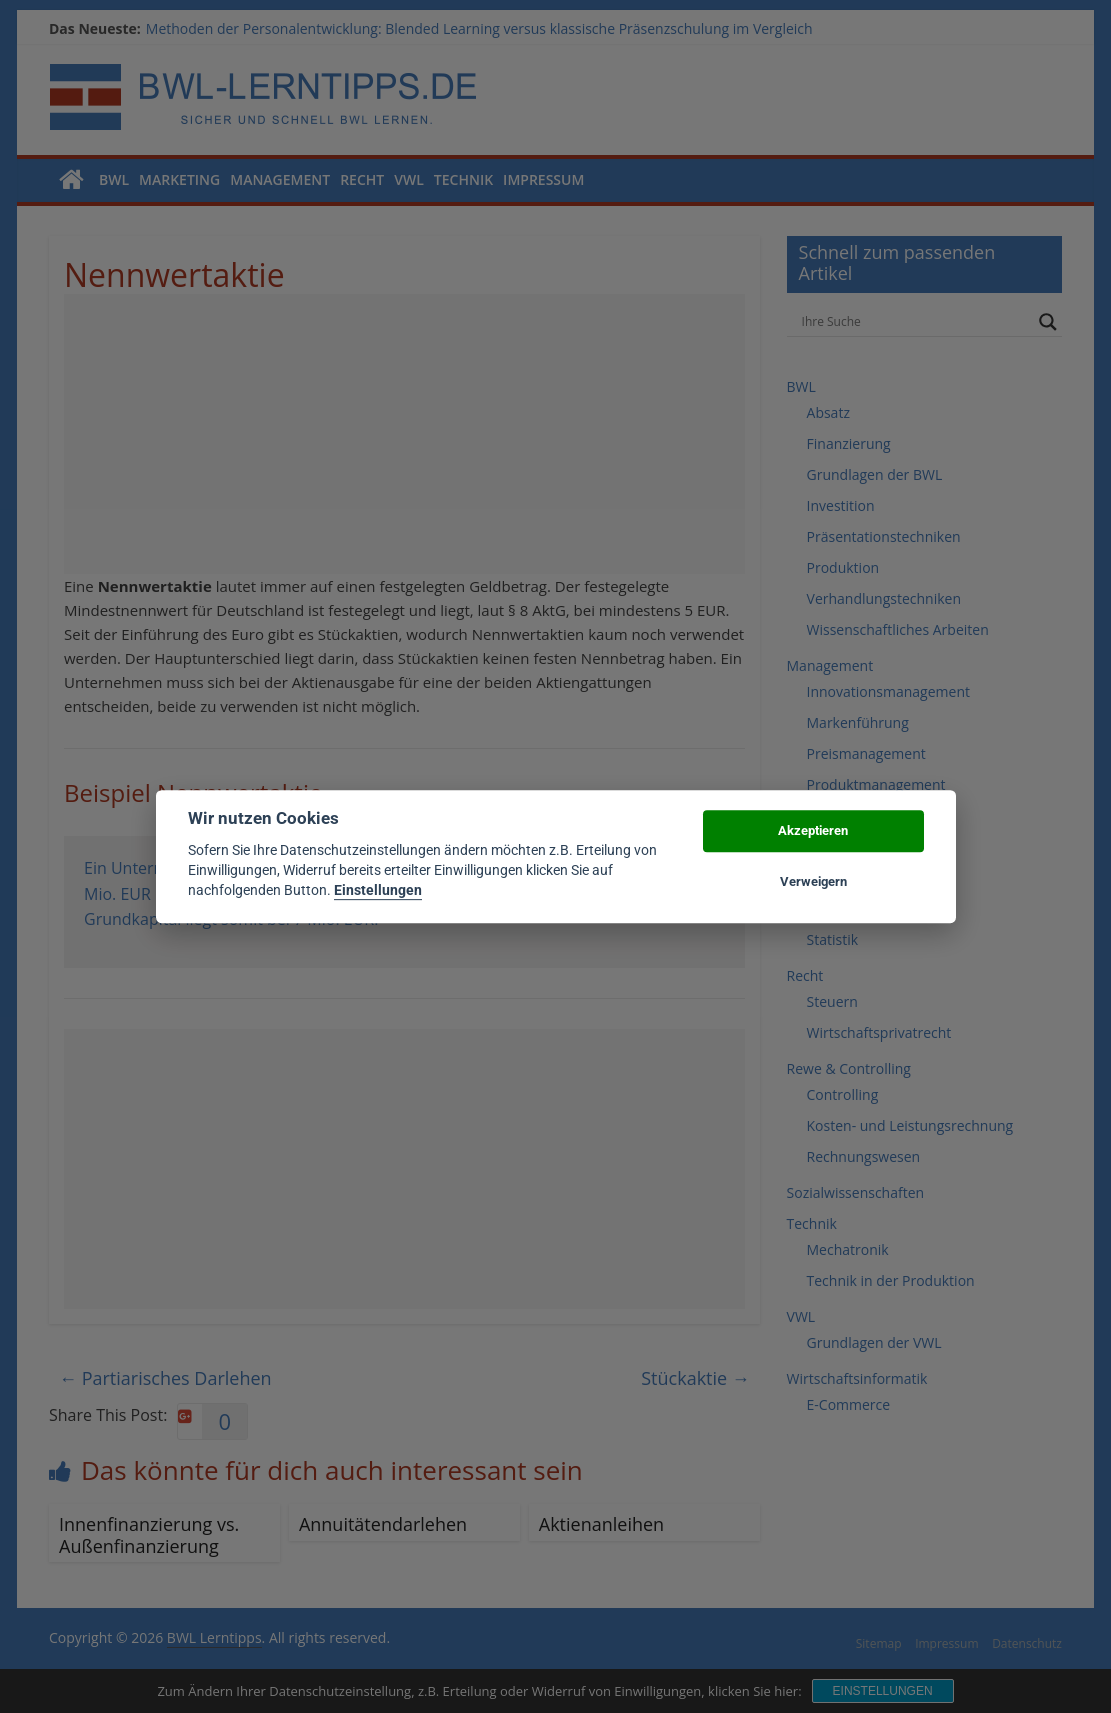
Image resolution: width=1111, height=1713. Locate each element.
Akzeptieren (813, 831)
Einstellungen (378, 891)
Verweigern (813, 881)
